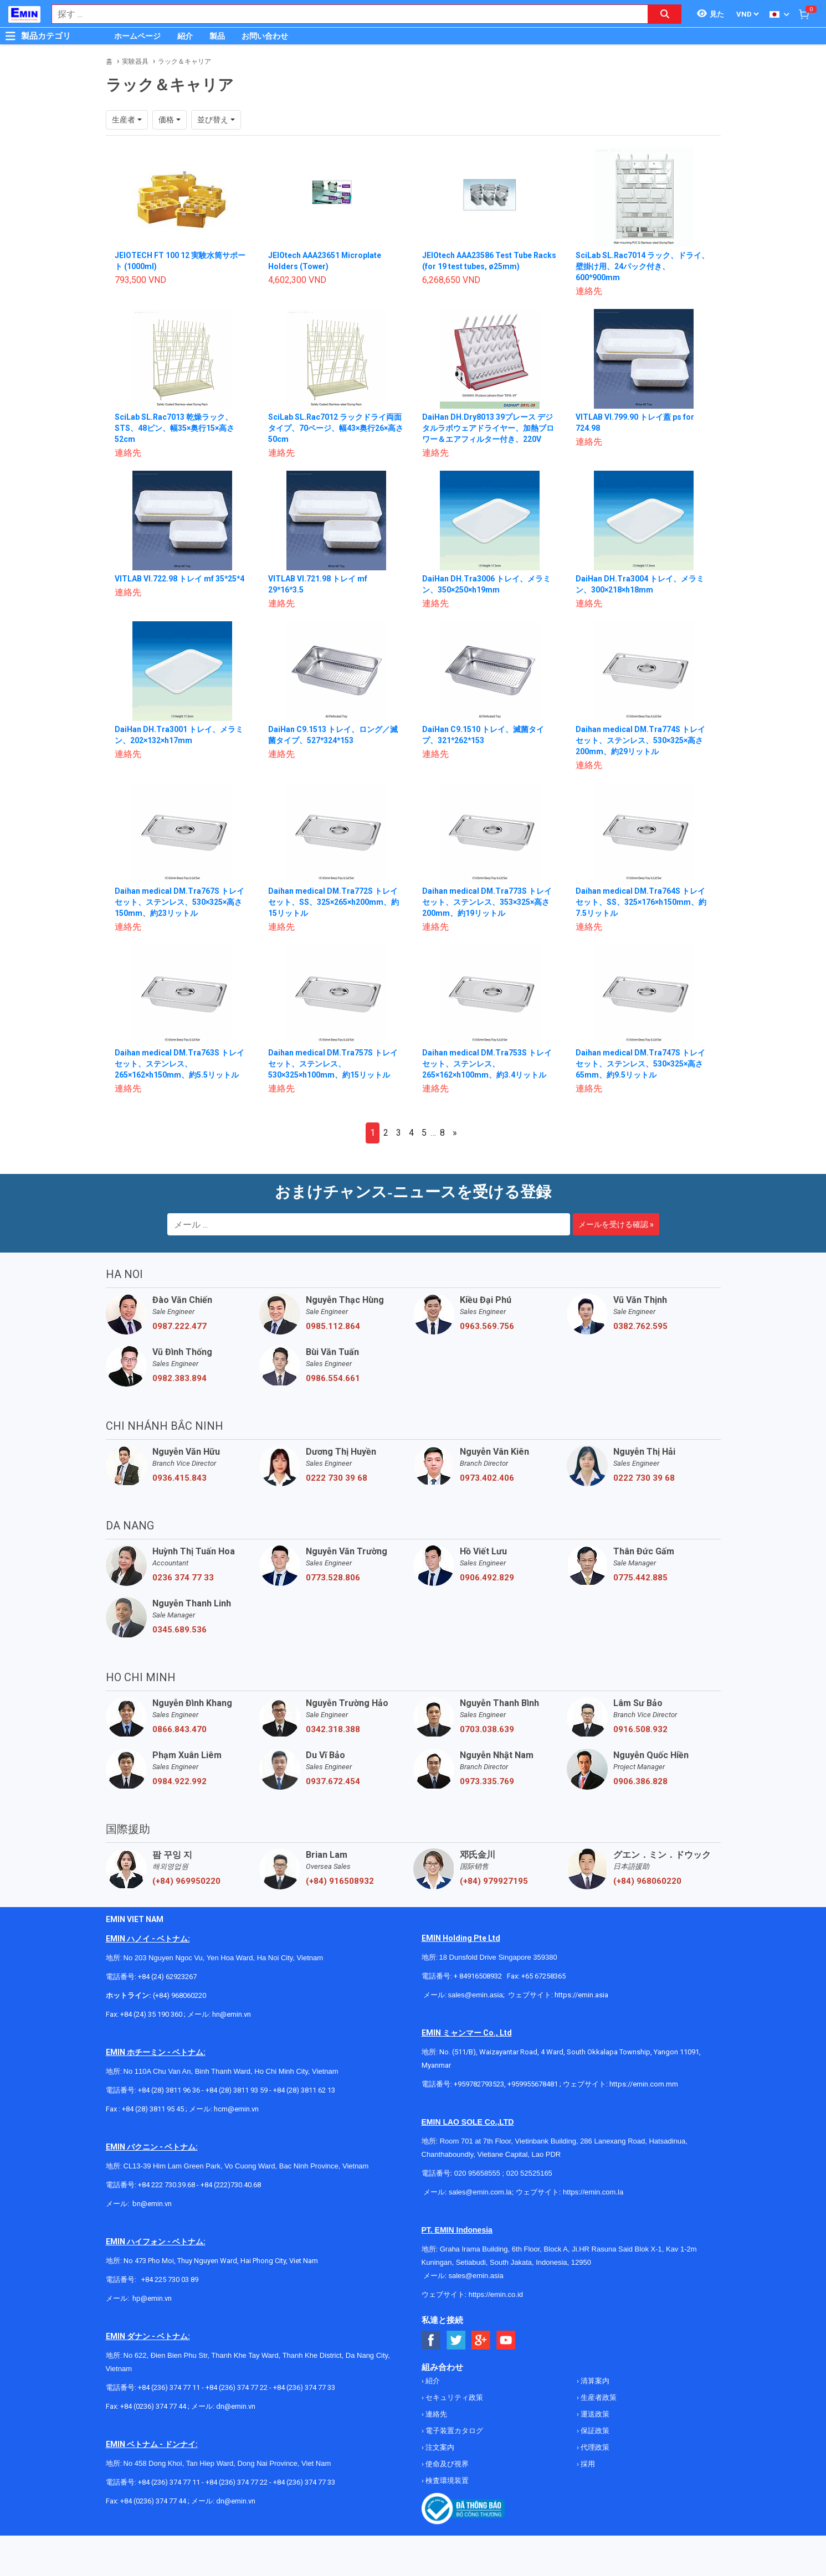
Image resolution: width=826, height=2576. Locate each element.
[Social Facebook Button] (431, 2340)
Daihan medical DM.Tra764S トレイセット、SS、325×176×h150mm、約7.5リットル (641, 902)
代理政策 (594, 2447)
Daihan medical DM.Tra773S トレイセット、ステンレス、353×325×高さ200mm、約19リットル (487, 902)
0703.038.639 (487, 1729)
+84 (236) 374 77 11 (169, 2387)
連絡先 (435, 2414)
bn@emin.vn (152, 2203)
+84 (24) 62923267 (167, 1976)
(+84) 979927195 (494, 1881)
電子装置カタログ (453, 2430)
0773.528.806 (333, 1578)
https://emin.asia (581, 1995)
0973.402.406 (487, 1478)
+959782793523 (479, 2084)
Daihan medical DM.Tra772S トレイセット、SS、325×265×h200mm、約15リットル (333, 902)
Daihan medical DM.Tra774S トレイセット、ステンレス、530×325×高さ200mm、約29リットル (641, 740)
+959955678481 (532, 2084)
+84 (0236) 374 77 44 (153, 2406)
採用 (587, 2464)
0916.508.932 (640, 1729)
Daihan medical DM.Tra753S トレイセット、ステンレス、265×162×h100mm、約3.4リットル (487, 1063)
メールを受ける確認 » (616, 1224)
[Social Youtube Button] (506, 2340)
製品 (217, 36)
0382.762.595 (640, 1326)
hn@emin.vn (231, 2014)
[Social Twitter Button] (456, 2340)
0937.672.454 (333, 1781)
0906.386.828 (640, 1781)
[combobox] (344, 14)
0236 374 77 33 (183, 1578)
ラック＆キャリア (184, 61)
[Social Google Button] (481, 2340)
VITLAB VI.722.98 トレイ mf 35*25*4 (180, 578)
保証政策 (594, 2430)
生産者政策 (598, 2397)
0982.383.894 (179, 1378)
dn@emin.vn (235, 2406)
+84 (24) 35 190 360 (152, 2014)
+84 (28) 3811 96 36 (169, 2090)
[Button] (10, 36)
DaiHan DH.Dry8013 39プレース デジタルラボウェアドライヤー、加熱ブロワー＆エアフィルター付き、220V (488, 428)
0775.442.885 (640, 1578)
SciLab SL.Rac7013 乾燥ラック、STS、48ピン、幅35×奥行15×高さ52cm (174, 428)
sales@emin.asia (475, 1995)
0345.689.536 (179, 1630)
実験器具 (135, 61)
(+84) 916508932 (340, 1881)
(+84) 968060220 (647, 1881)
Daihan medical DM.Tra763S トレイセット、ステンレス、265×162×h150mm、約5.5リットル (180, 1063)
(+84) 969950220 (186, 1881)
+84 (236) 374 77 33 (304, 2387)
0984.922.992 (179, 1781)
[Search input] (344, 14)
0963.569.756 (487, 1326)
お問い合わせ (265, 36)
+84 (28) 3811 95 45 (153, 2109)
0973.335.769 (487, 1781)
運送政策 (594, 2414)
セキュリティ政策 (453, 2397)
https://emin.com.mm (643, 2084)
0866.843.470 (179, 1729)
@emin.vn (156, 2298)
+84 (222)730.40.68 (231, 2185)
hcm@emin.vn (236, 2109)
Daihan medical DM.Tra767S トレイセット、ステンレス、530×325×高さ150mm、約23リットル (180, 902)
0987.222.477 (179, 1326)
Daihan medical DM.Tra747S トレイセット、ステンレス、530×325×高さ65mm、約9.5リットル (641, 1063)
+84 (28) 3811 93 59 (237, 2090)
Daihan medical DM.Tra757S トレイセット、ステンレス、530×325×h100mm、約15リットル (333, 1063)
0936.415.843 (179, 1478)
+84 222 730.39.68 (167, 2185)
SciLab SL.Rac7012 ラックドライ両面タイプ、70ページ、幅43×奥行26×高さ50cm (335, 428)
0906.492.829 (487, 1578)
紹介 (185, 36)
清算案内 (594, 2381)
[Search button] (664, 14)
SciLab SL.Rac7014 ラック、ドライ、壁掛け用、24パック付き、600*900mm (642, 266)
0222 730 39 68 (336, 1478)
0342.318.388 (333, 1729)
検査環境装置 (446, 2480)
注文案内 (439, 2447)
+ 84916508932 (479, 1976)
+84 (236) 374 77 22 (237, 2387)
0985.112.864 (333, 1326)
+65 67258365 (543, 1976)
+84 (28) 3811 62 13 (305, 2090)
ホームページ (137, 36)
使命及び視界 (446, 2464)
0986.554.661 (333, 1378)
